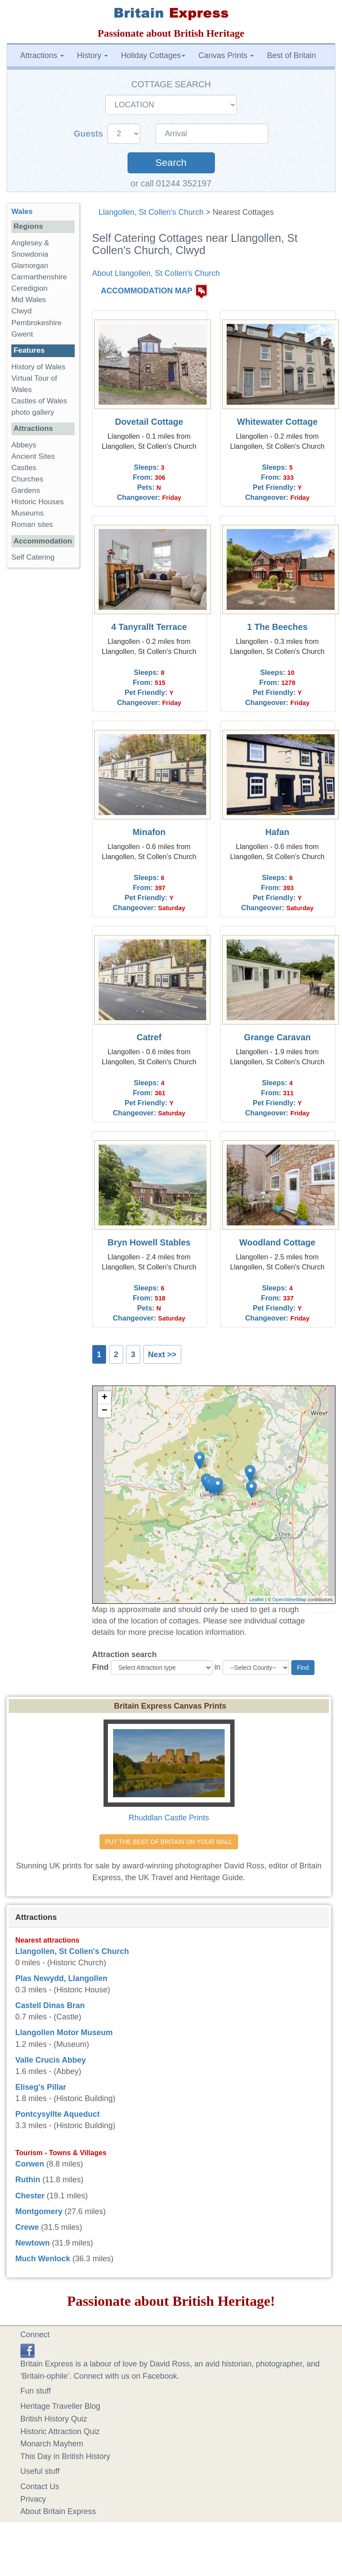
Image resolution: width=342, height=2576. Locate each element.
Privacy (33, 2499)
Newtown (32, 2243)
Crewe (27, 2227)
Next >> (162, 1354)
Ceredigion (29, 288)
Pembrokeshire (36, 323)
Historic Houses (37, 502)
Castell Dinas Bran (50, 2005)
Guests (90, 133)
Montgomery (38, 2211)
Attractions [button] (42, 55)
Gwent (22, 334)
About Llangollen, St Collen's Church (156, 273)
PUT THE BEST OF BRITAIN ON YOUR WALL (168, 1841)
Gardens (25, 490)
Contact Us (40, 2486)
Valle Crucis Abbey (50, 2060)
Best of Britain (291, 55)
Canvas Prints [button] (226, 55)
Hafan (277, 832)
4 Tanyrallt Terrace (149, 627)
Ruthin (27, 2179)
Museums (27, 513)
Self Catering (33, 557)
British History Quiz (54, 2418)
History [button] (92, 55)
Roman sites (32, 524)
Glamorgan (29, 265)
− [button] (104, 1410)
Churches (27, 479)
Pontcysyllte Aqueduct (57, 2114)
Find (100, 1667)
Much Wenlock (42, 2258)
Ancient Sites (33, 456)
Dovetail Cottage (149, 421)
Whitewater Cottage (277, 421)
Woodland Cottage (277, 1242)
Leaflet (256, 1599)
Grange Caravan (277, 1037)
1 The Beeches (277, 627)
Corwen (29, 2164)
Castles (23, 468)
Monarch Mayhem (52, 2443)
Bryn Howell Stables (148, 1242)
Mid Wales (28, 300)
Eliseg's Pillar (40, 2087)
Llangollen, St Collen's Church (151, 212)
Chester (30, 2195)
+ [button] (104, 1397)
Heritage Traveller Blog (60, 2406)
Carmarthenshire (39, 277)
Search (171, 162)
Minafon (149, 832)
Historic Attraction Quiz (60, 2431)
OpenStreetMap (290, 1599)
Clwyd (21, 311)
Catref (149, 1037)
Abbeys (23, 445)
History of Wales (38, 367)
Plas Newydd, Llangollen (61, 1978)
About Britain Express (58, 2511)
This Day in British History (66, 2456)
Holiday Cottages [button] (153, 55)
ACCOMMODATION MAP (147, 290)
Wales (22, 211)
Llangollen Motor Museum (64, 2032)
